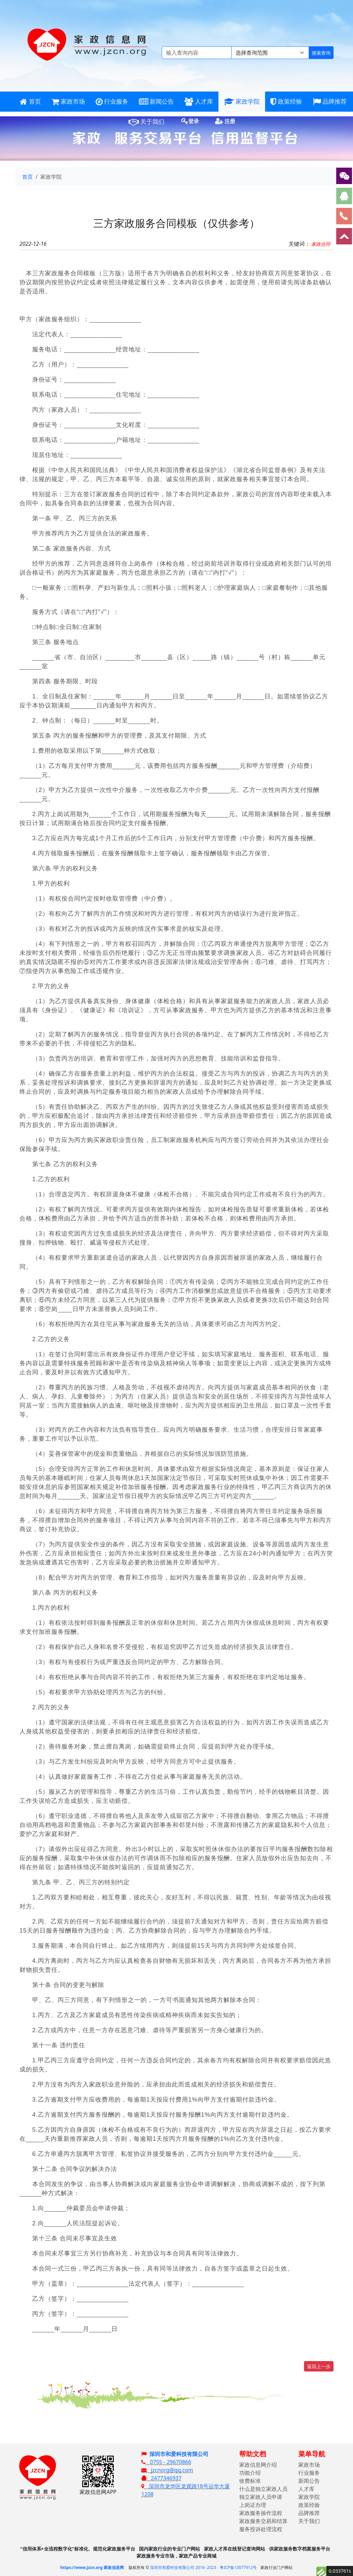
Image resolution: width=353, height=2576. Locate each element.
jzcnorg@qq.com (167, 2470)
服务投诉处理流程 (260, 2529)
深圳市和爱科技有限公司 (178, 2454)
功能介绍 (250, 2472)
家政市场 (309, 2464)
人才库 (306, 2489)
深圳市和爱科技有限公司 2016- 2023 (183, 2567)
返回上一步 (319, 2366)
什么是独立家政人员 (263, 2489)
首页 (27, 176)
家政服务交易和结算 (263, 2521)
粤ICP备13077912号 (238, 2567)
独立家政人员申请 (260, 2497)
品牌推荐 (309, 2513)
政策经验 (309, 2505)
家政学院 (309, 2497)
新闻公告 (309, 2480)
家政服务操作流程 (260, 2513)
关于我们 (309, 2521)
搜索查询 (321, 53)
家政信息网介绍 (258, 2464)
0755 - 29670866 (166, 2462)
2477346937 (161, 2478)
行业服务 (309, 2472)
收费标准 (250, 2480)
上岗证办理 (252, 2505)
